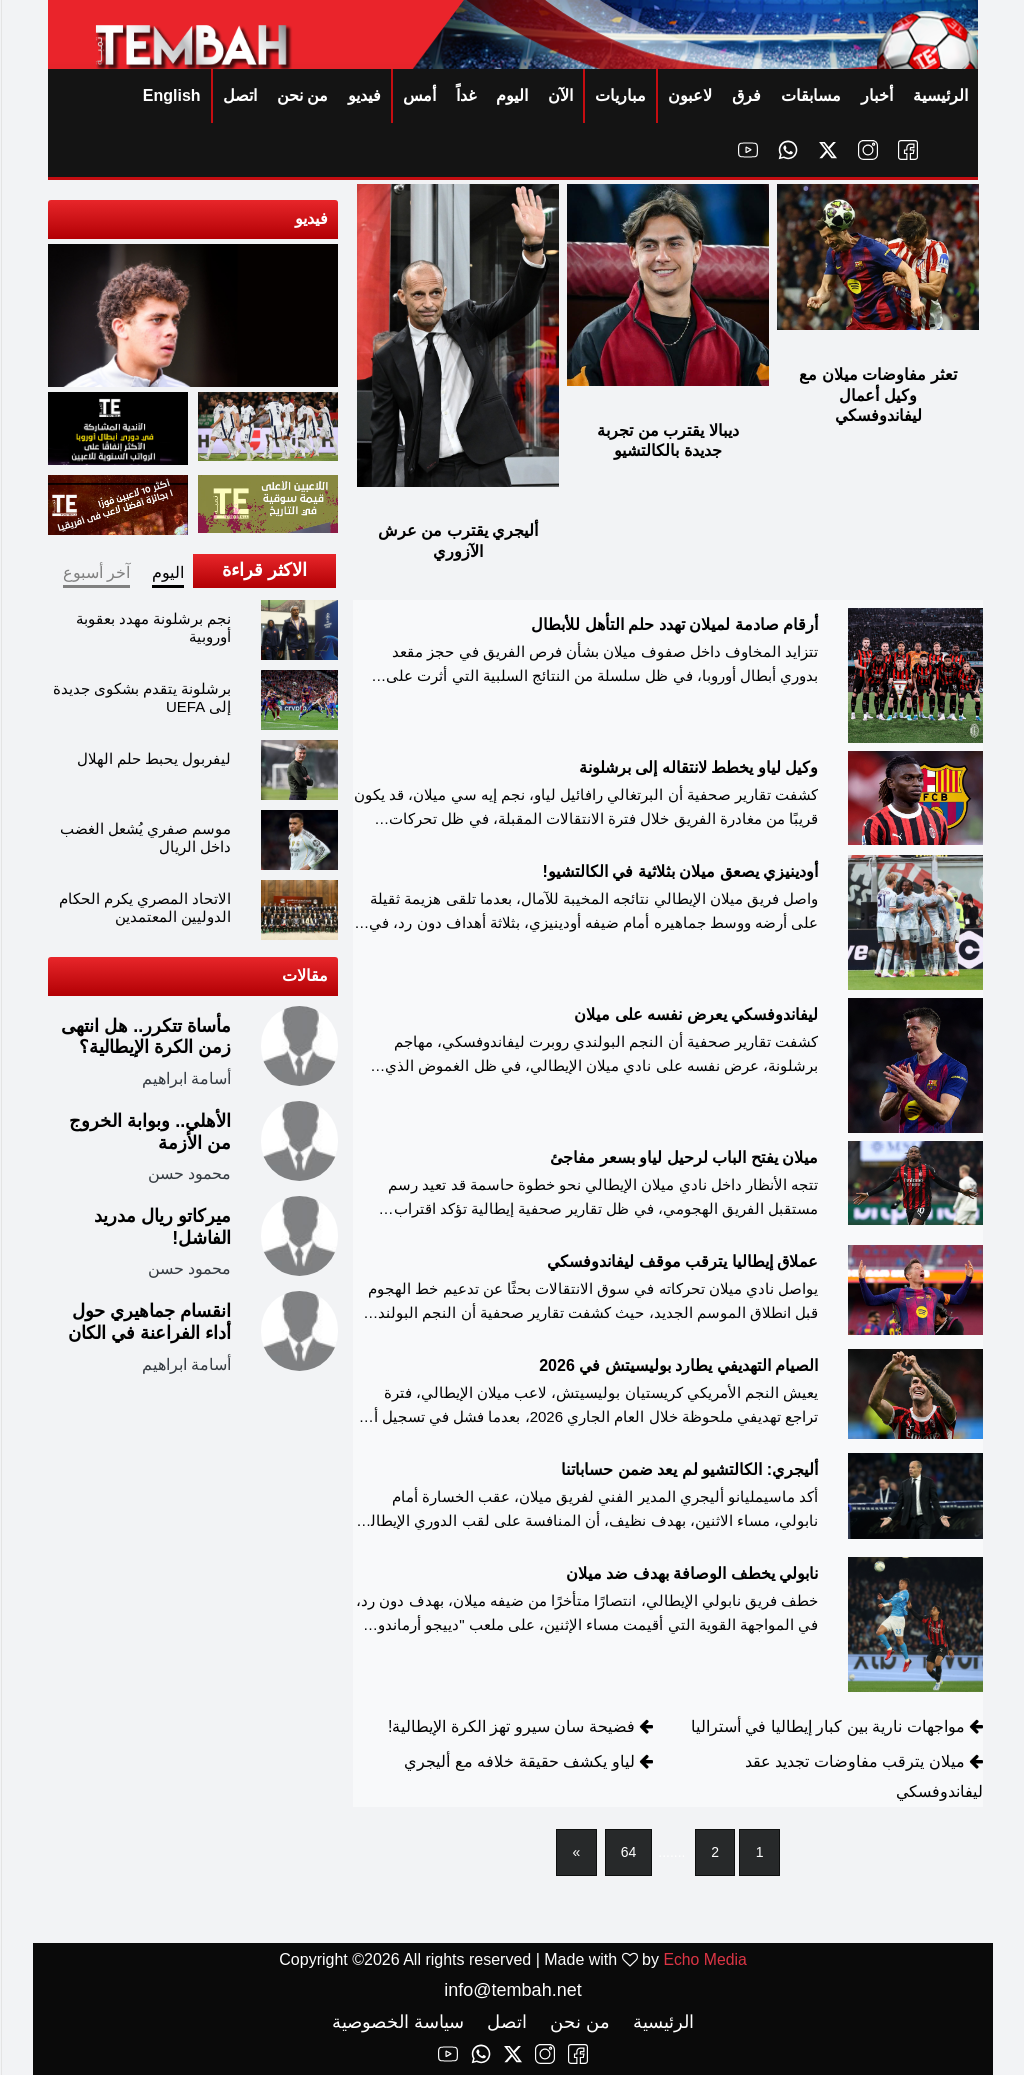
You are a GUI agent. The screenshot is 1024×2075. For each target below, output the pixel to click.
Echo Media (704, 1959)
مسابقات (810, 95)
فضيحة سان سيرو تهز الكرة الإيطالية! (510, 1726)
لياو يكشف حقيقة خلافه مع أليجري (518, 1761)
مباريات (619, 95)
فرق (745, 95)
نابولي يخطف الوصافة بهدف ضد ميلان (691, 1573)
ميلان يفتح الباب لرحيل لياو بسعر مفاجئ (683, 1157)
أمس (418, 95)
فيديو (363, 95)
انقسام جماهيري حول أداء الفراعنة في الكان (148, 1322)
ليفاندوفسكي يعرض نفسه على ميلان (695, 1014)
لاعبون (689, 95)
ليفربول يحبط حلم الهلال (153, 758)
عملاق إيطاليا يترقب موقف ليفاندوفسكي (681, 1261)
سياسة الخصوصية (397, 2022)
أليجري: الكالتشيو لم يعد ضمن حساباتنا (688, 1469)
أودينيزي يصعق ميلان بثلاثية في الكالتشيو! (679, 871)
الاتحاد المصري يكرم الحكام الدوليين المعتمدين (144, 907)
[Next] (576, 1852)
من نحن (301, 95)
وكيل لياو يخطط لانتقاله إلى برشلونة (697, 767)
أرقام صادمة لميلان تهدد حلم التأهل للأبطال (673, 624)
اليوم (511, 95)
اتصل (239, 95)
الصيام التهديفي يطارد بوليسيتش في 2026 (677, 1365)
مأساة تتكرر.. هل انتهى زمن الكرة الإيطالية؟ (145, 1037)
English (171, 95)
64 (628, 1852)
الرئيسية (939, 95)
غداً (465, 95)
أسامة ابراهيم (185, 1078)
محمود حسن (188, 1173)
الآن (559, 95)
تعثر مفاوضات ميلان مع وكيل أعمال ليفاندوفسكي (876, 395)
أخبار (876, 95)
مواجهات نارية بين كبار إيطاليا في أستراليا (827, 1726)
